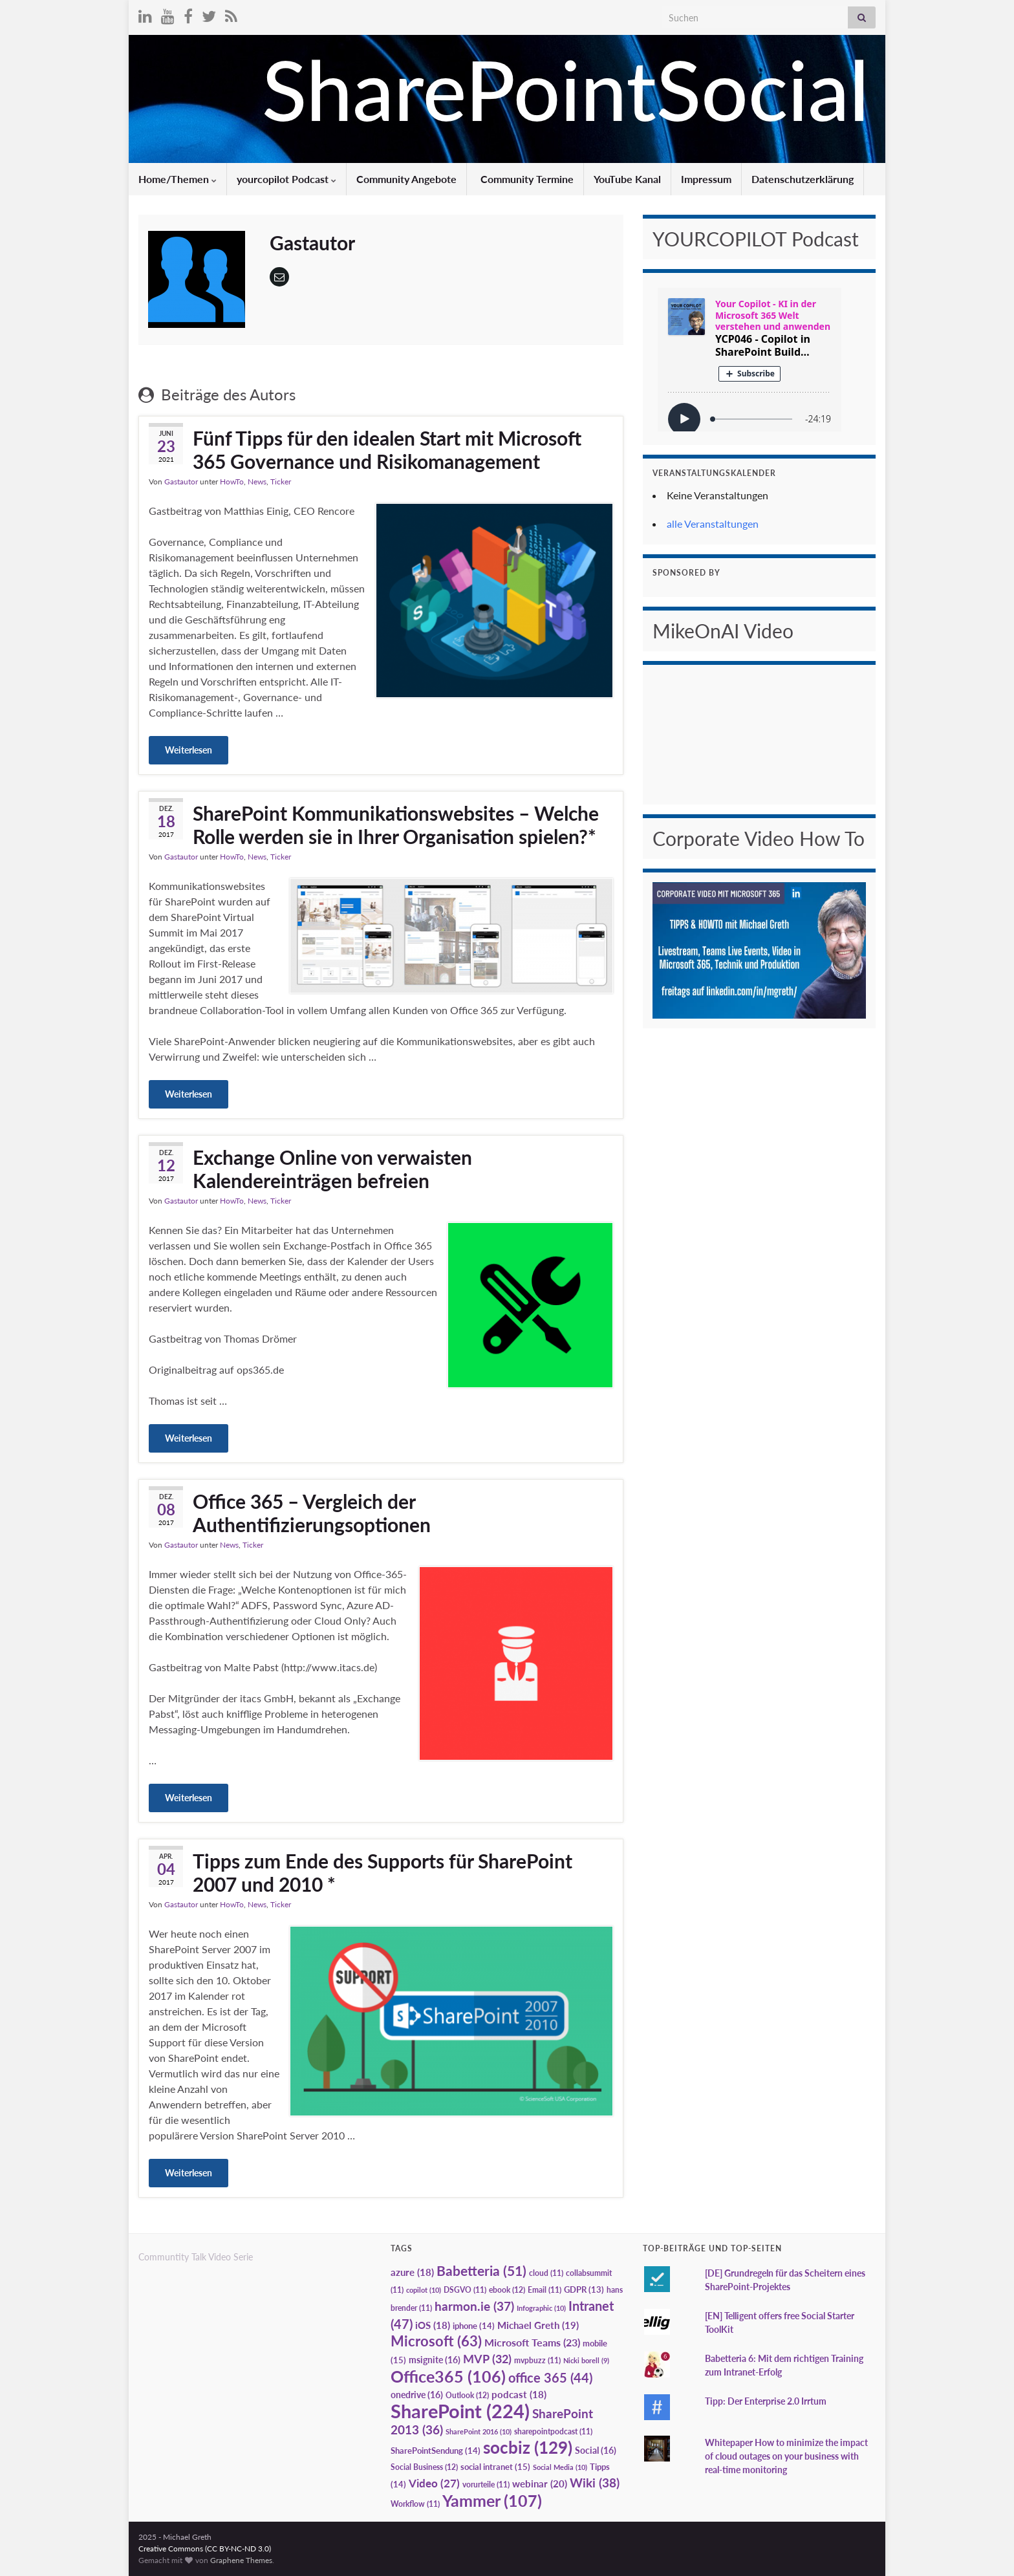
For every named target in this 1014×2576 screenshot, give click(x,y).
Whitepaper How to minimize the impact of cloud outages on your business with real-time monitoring (786, 2456)
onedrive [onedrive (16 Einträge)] (417, 2394)
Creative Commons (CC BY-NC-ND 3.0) (204, 2548)
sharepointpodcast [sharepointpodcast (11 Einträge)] (553, 2431)
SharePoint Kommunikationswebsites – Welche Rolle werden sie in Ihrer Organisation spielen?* (396, 824)
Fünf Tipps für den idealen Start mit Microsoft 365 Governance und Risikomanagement (387, 449)
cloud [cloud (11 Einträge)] (546, 2273)
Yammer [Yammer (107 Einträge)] (492, 2500)
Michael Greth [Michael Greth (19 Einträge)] (538, 2325)
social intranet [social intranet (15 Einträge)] (495, 2467)
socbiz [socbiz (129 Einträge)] (527, 2447)
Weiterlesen (188, 749)
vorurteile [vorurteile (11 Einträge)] (486, 2484)
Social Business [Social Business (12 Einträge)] (424, 2467)
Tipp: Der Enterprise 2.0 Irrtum (765, 2401)
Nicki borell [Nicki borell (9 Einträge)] (586, 2360)
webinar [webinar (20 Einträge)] (539, 2483)
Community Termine (526, 179)
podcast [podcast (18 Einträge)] (518, 2394)
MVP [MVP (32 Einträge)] (487, 2359)
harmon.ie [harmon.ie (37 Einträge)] (474, 2306)
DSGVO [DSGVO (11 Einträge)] (465, 2290)
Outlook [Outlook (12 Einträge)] (467, 2395)
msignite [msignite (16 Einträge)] (434, 2359)
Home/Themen (177, 179)
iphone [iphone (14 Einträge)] (474, 2326)
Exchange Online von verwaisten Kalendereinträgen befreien (332, 1168)
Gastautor (181, 481)
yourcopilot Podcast (286, 179)
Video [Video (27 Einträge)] (434, 2483)
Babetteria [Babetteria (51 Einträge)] (481, 2270)
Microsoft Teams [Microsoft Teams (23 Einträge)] (532, 2342)
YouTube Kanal (627, 179)
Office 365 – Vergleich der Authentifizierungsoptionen (312, 1512)
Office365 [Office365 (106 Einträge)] (448, 2376)
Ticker (280, 481)
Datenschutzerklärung (802, 179)
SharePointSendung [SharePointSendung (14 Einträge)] (435, 2450)
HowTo (232, 481)
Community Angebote (406, 179)
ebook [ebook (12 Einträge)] (507, 2290)
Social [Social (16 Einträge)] (595, 2450)
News (257, 481)
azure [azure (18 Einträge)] (412, 2272)
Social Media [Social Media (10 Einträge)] (560, 2467)
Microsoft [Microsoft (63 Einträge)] (436, 2341)
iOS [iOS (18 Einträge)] (432, 2325)
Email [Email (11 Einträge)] (544, 2290)
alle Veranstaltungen (713, 523)
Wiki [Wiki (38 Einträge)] (595, 2482)
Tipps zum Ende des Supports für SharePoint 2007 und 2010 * (382, 1872)
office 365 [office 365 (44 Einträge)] (550, 2377)
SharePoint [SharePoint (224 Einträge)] (460, 2410)
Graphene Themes (241, 2560)
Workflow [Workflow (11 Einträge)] (415, 2504)
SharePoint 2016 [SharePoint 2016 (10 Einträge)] (479, 2431)
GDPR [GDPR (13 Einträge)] (584, 2289)
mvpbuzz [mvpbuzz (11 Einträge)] (537, 2360)
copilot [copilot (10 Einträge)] (423, 2290)
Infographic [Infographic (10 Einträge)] (541, 2308)
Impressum (706, 179)
